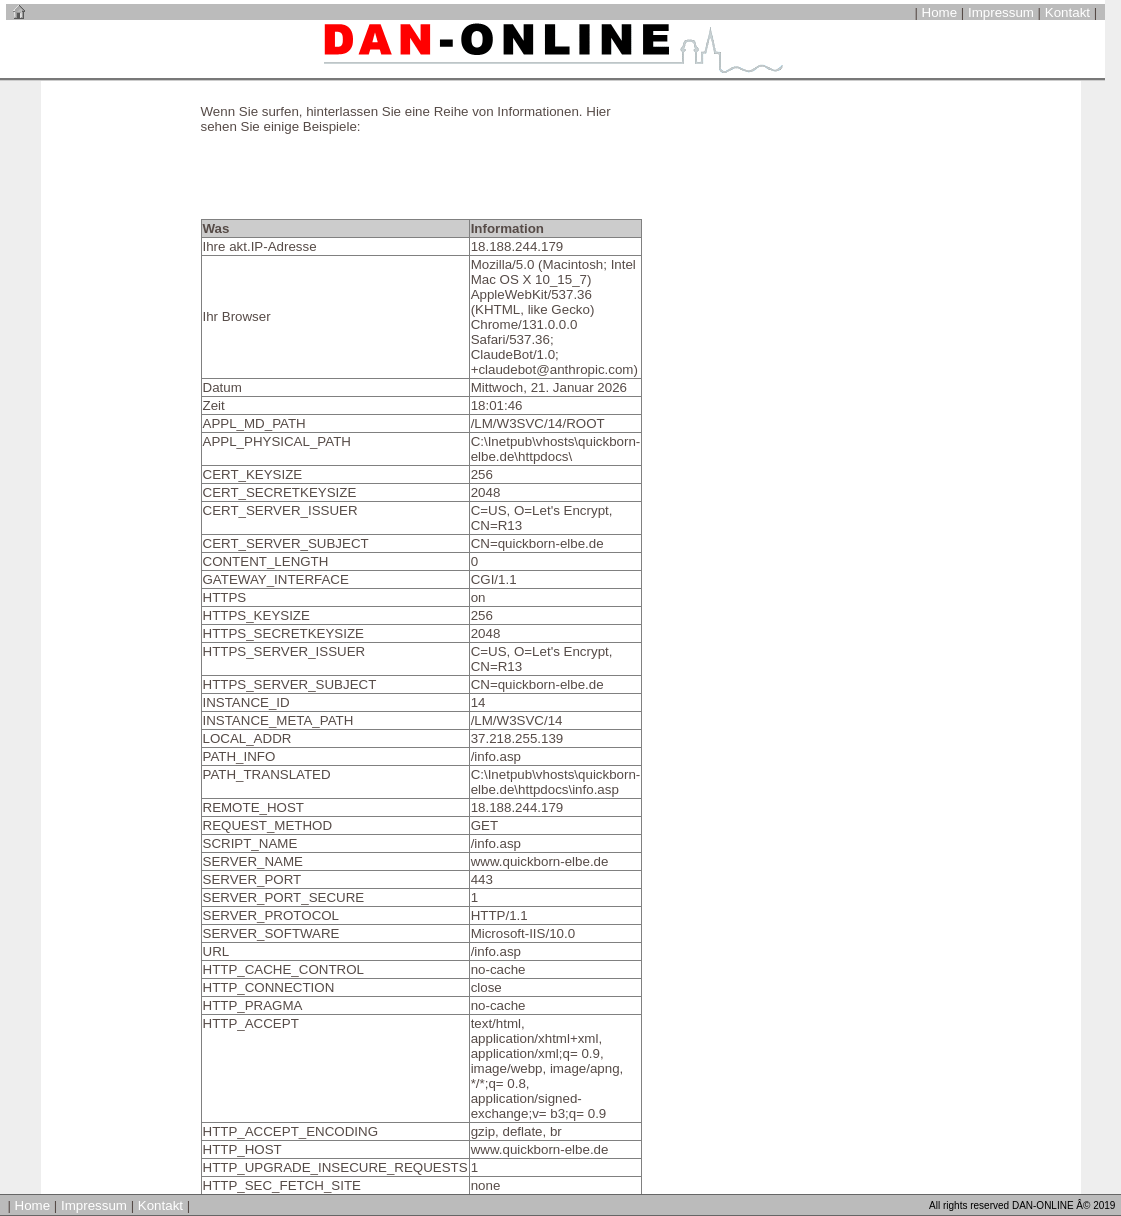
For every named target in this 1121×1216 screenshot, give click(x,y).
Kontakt (1067, 12)
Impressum (1001, 12)
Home (940, 12)
